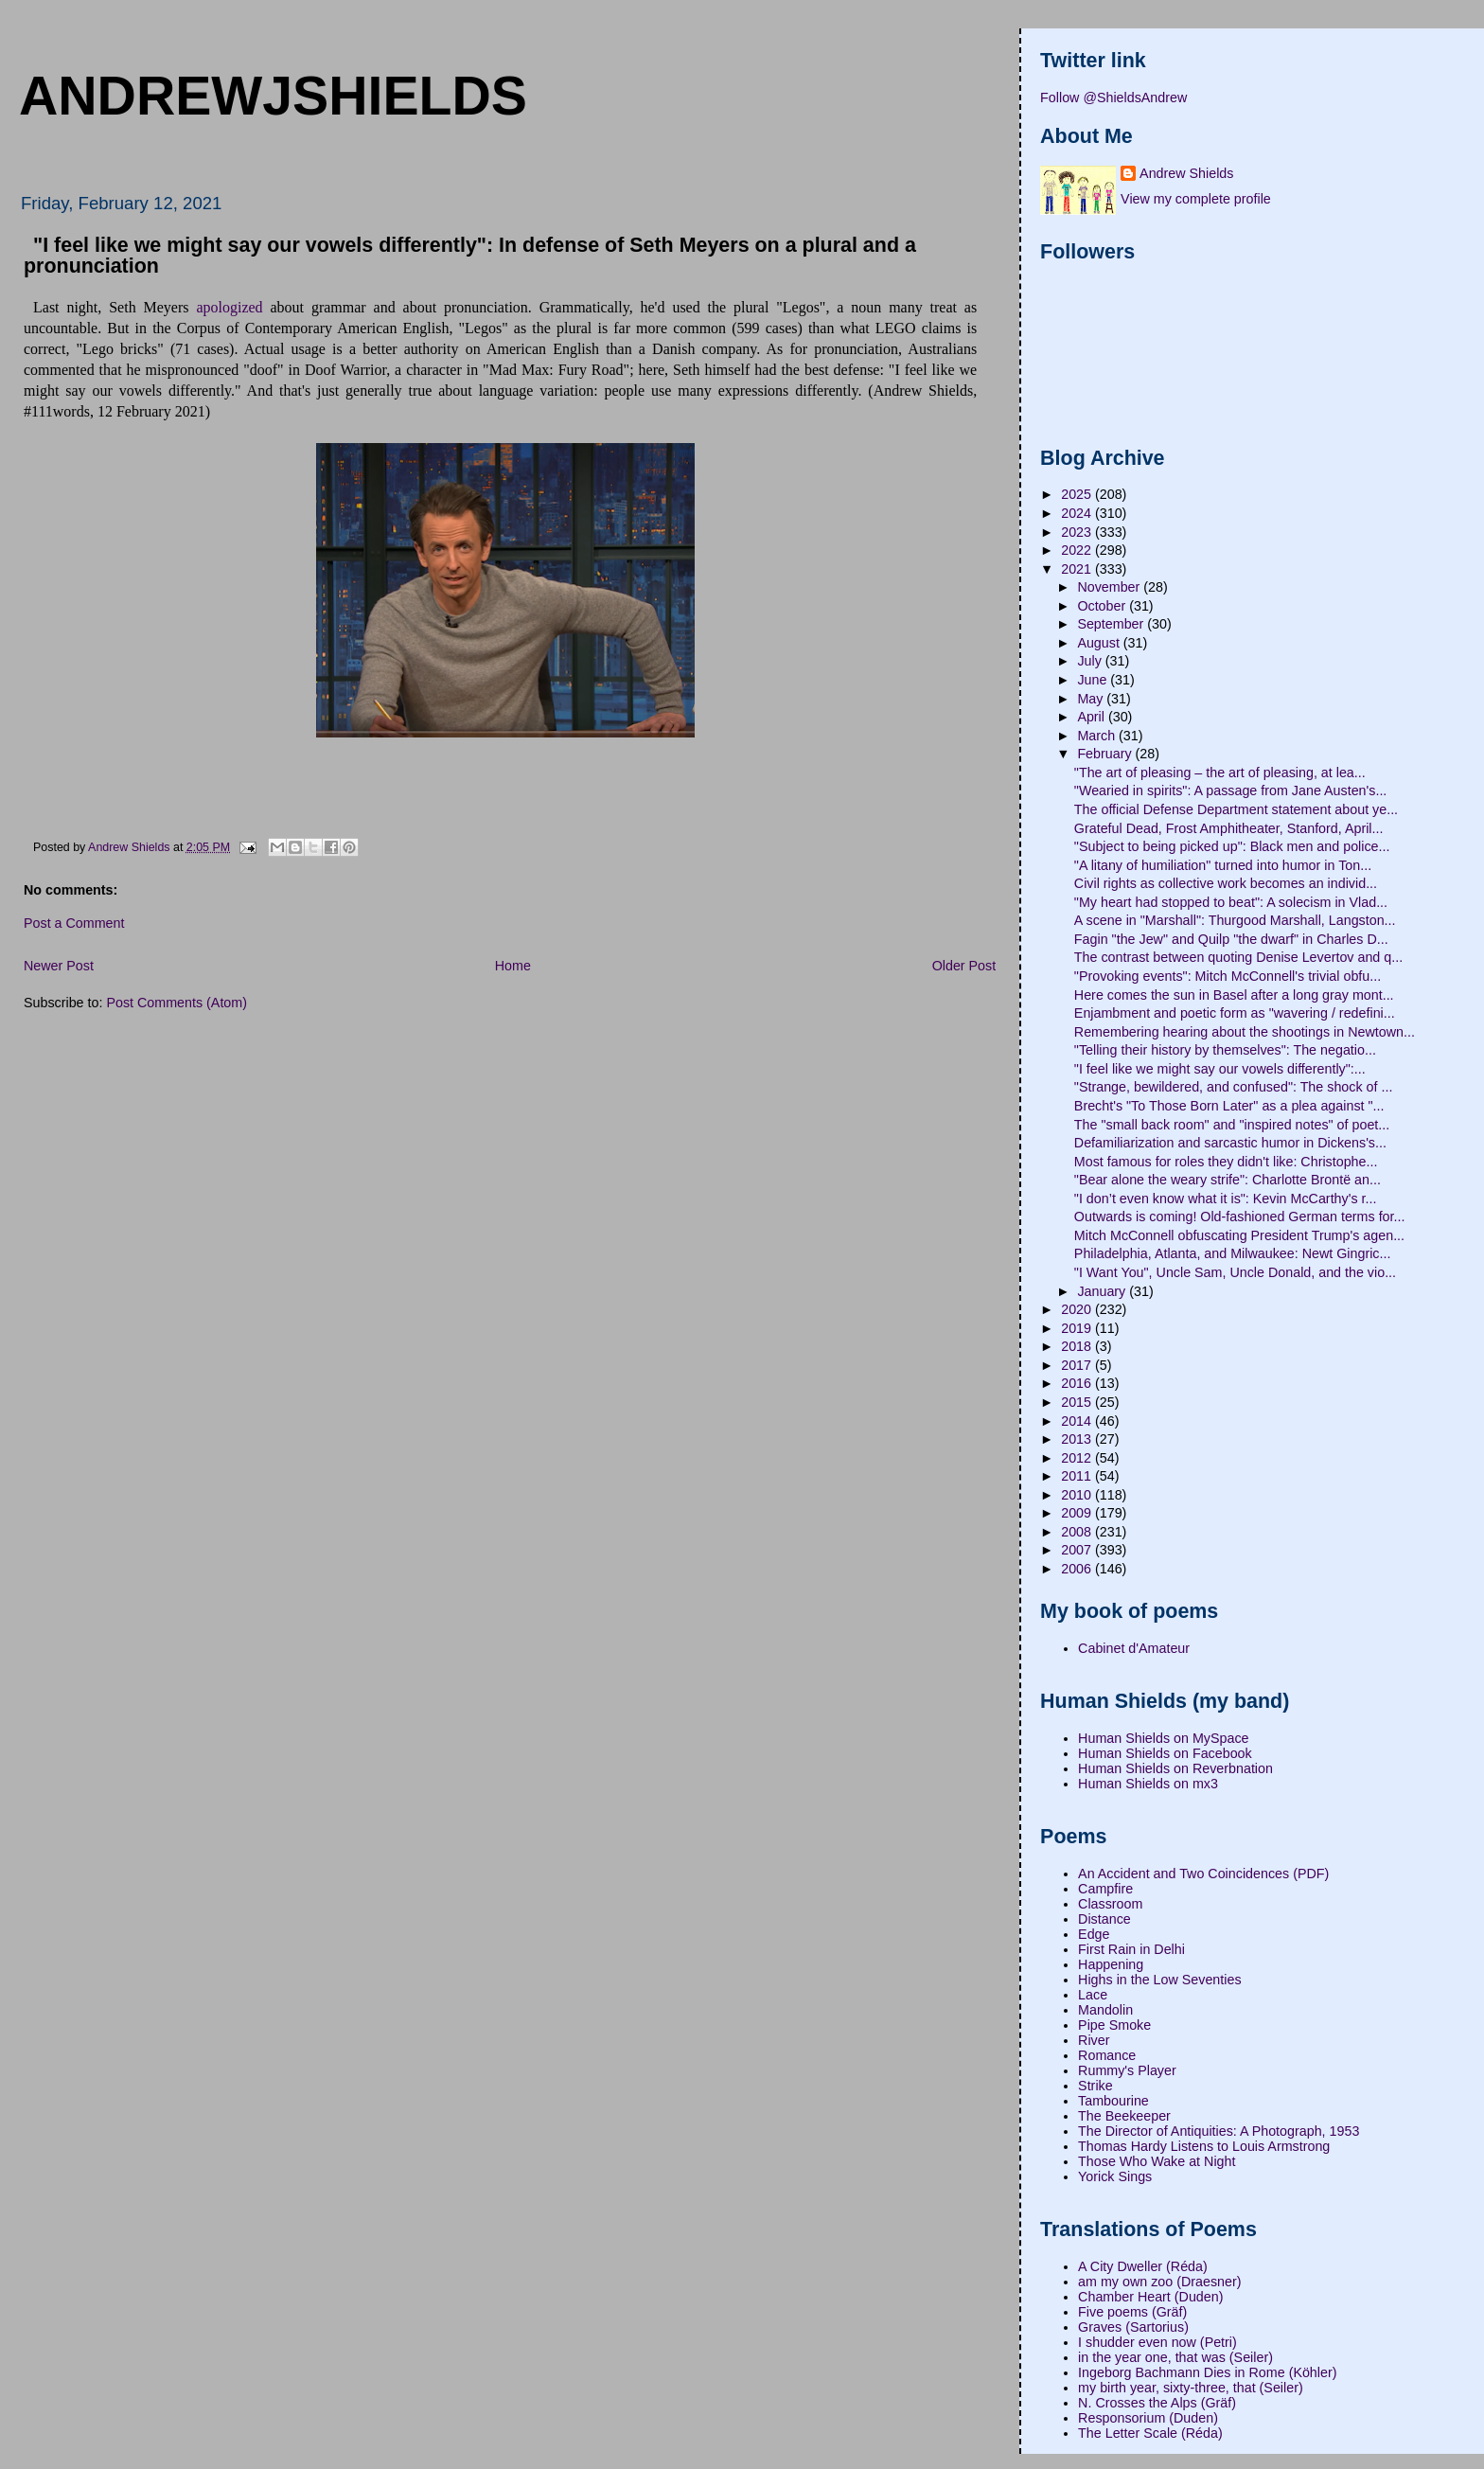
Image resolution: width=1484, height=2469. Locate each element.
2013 (1078, 1439)
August (1099, 642)
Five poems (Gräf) (1132, 2311)
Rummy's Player (1127, 2070)
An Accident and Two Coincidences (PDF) (1203, 1873)
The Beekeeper (1124, 2115)
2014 (1078, 1421)
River (1093, 2040)
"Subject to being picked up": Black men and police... (1232, 846)
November (1110, 587)
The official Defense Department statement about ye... (1236, 809)
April (1092, 716)
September (1112, 623)
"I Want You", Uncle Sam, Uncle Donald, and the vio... (1235, 1272)
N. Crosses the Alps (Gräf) (1157, 2402)
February (1106, 753)
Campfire (1105, 1888)
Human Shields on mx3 (1148, 1783)
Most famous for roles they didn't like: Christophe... (1226, 1161)
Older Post (964, 965)
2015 (1078, 1402)
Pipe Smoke (1114, 2025)
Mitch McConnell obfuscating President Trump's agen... (1239, 1235)
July (1090, 660)
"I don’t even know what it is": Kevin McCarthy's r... (1225, 1198)
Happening (1110, 1964)
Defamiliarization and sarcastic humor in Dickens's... (1230, 1142)
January (1103, 1291)
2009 (1078, 1512)
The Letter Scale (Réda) (1150, 2433)
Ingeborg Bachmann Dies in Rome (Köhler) (1207, 2372)
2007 (1078, 1549)
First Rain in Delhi (1131, 1949)
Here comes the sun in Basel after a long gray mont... (1234, 995)
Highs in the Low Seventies (1159, 1979)
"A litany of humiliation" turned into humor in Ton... (1222, 865)
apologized (229, 307)
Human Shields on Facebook (1165, 1753)
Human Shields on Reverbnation (1175, 1768)
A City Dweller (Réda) (1143, 2266)
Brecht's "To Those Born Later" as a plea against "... (1229, 1105)
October (1103, 605)
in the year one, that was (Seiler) (1175, 2357)
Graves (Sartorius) (1133, 2327)
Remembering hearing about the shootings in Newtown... (1244, 1031)
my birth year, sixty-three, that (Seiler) (1190, 2387)
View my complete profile (1196, 198)
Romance (1107, 2055)
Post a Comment (74, 923)
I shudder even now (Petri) (1157, 2342)
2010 (1078, 1494)
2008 (1078, 1531)
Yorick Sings (1115, 2176)
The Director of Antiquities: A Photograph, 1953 (1218, 2131)
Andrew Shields (1186, 173)
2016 (1078, 1383)
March (1098, 735)
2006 (1078, 1568)
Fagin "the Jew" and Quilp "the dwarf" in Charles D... (1231, 939)
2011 (1078, 1475)
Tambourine (1113, 2100)
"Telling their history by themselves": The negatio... (1225, 1049)
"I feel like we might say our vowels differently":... (1220, 1068)
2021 (1078, 569)
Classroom (1110, 1903)
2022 (1078, 550)
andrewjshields (273, 95)
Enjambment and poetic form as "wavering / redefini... (1234, 1013)
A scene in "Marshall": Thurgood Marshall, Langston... (1235, 920)
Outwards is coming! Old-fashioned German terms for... (1239, 1216)
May (1091, 698)
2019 (1078, 1328)
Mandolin (1105, 2009)
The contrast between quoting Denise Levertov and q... (1238, 957)
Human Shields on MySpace (1163, 1738)
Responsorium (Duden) (1148, 2417)
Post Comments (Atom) (176, 1002)
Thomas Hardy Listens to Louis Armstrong (1204, 2146)
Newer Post (59, 965)
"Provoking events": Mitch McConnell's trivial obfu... (1227, 976)
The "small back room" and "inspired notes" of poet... (1231, 1124)
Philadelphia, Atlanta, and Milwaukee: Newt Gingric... (1232, 1253)
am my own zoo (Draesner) (1159, 2281)
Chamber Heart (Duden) (1150, 2296)
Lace (1092, 1994)
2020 (1078, 1309)
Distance (1104, 1919)
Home (513, 965)
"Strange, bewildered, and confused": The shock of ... (1233, 1086)
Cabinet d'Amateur (1134, 1648)
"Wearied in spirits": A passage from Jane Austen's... (1230, 790)
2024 (1078, 513)
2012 (1078, 1457)
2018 (1078, 1346)
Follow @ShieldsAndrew (1113, 97)
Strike (1095, 2085)
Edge (1093, 1934)
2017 (1078, 1365)
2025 (1078, 494)
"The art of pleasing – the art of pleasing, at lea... (1220, 772)
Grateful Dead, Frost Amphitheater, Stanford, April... (1229, 828)
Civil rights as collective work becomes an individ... (1225, 883)
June (1093, 679)
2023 (1078, 532)
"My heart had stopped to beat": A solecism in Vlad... (1230, 902)
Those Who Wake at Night (1156, 2161)
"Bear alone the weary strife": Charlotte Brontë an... (1227, 1179)
